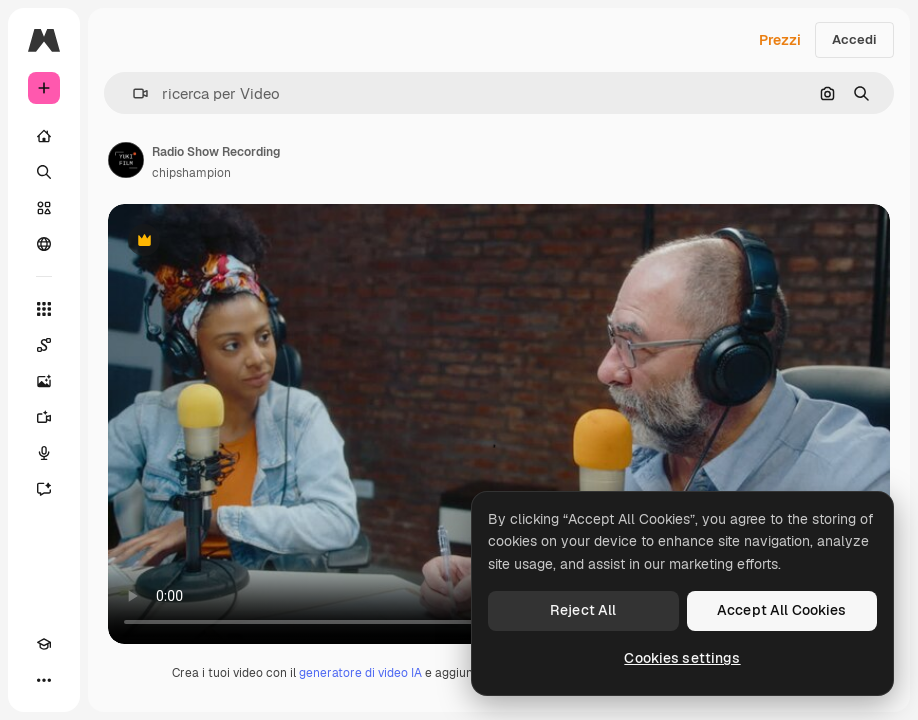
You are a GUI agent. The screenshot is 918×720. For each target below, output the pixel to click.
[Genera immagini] (44, 381)
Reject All (583, 610)
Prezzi (780, 40)
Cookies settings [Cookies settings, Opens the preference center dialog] (682, 658)
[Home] (44, 136)
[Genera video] (44, 417)
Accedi (854, 39)
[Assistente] (44, 489)
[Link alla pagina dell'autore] (126, 160)
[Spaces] (44, 345)
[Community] (44, 244)
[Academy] (44, 644)
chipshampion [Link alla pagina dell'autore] (191, 173)
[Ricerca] (44, 172)
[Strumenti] (44, 309)
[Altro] (44, 680)
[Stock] (44, 208)
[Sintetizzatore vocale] (44, 453)
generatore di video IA (360, 673)
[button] (132, 93)
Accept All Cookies (782, 610)
